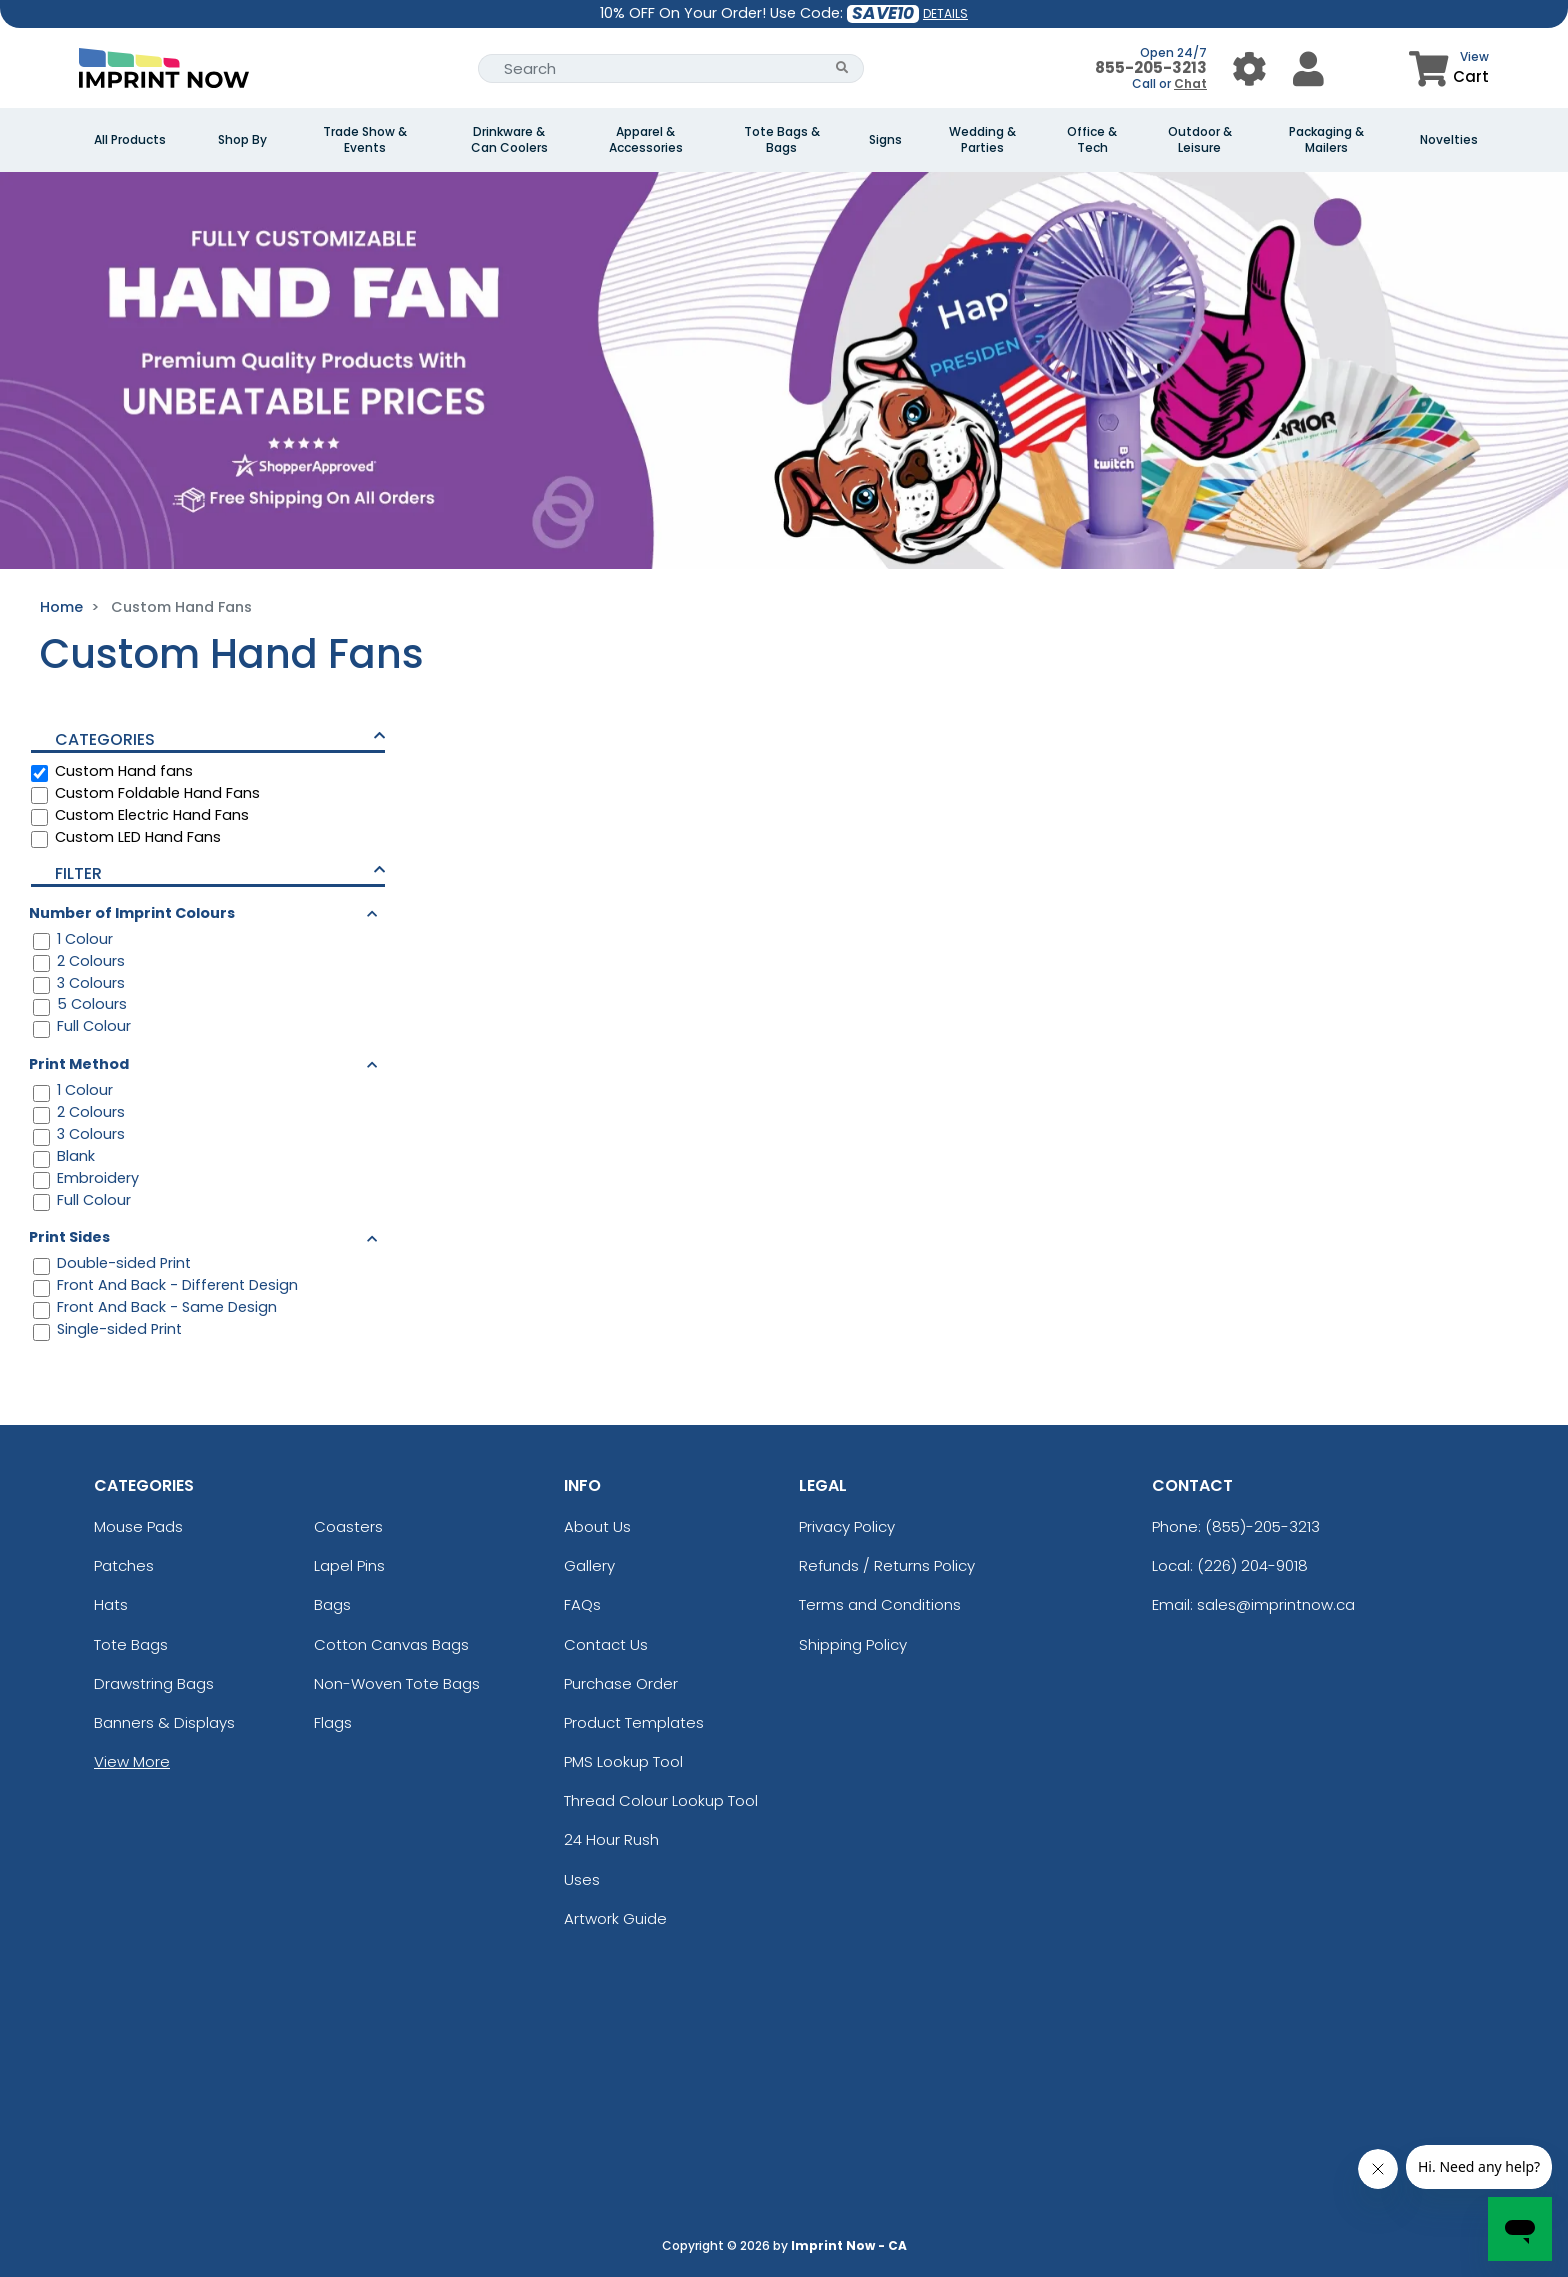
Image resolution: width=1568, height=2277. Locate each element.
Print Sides (69, 1237)
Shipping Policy (853, 1644)
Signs (885, 140)
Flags (333, 1722)
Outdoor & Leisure (1200, 140)
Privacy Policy (847, 1526)
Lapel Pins (349, 1565)
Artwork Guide (615, 1918)
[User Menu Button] (1249, 68)
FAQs (582, 1604)
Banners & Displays (164, 1722)
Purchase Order (621, 1683)
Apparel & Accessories (646, 140)
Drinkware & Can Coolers (509, 140)
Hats (111, 1604)
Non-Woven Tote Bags (397, 1683)
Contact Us (606, 1644)
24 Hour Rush (611, 1839)
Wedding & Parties (982, 140)
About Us (597, 1526)
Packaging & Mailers (1326, 140)
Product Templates (634, 1722)
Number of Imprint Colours (132, 913)
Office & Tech (1092, 140)
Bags (332, 1604)
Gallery (589, 1565)
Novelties (1449, 140)
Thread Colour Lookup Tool (661, 1800)
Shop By (242, 140)
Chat (1190, 83)
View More (132, 1761)
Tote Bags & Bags (782, 140)
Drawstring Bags (154, 1683)
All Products (130, 140)
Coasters (348, 1526)
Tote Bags (131, 1644)
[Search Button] (842, 68)
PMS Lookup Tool (623, 1761)
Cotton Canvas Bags (391, 1644)
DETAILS (945, 13)
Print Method (79, 1064)
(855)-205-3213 (1262, 1526)
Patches (124, 1565)
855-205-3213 (1151, 67)
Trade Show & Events (365, 140)
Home (61, 607)
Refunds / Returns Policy (887, 1565)
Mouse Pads (138, 1526)
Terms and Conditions (880, 1604)
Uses (582, 1879)
